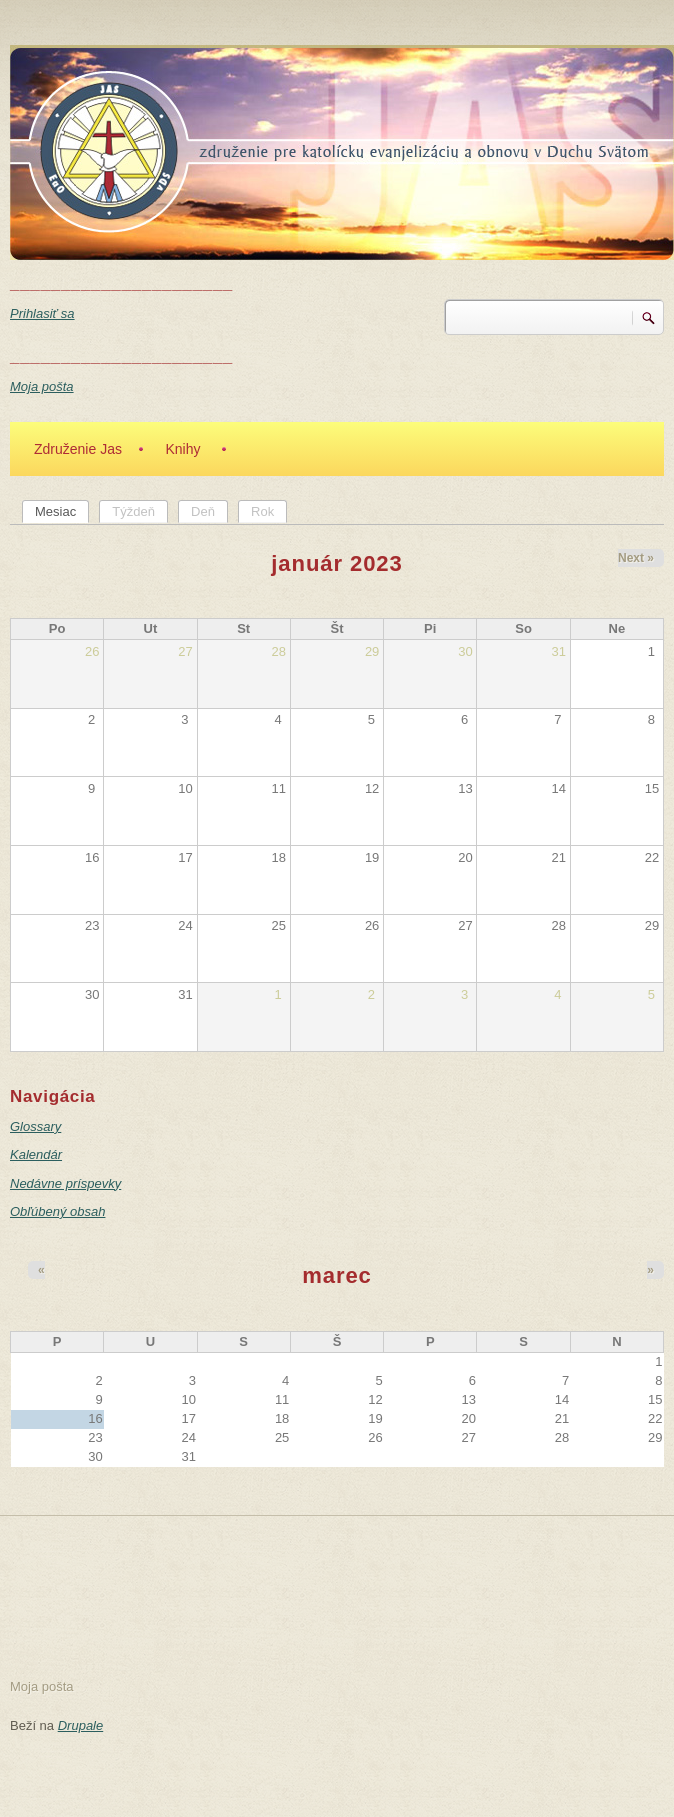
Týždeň (133, 511)
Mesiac (62, 511)
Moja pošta (42, 386)
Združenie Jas (78, 449)
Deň (203, 511)
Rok (262, 511)
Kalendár (36, 1154)
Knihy (182, 449)
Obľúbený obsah (57, 1211)
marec (337, 1275)
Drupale (81, 1725)
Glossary (35, 1126)
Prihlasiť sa (42, 313)
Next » (636, 558)
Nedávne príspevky (65, 1183)
